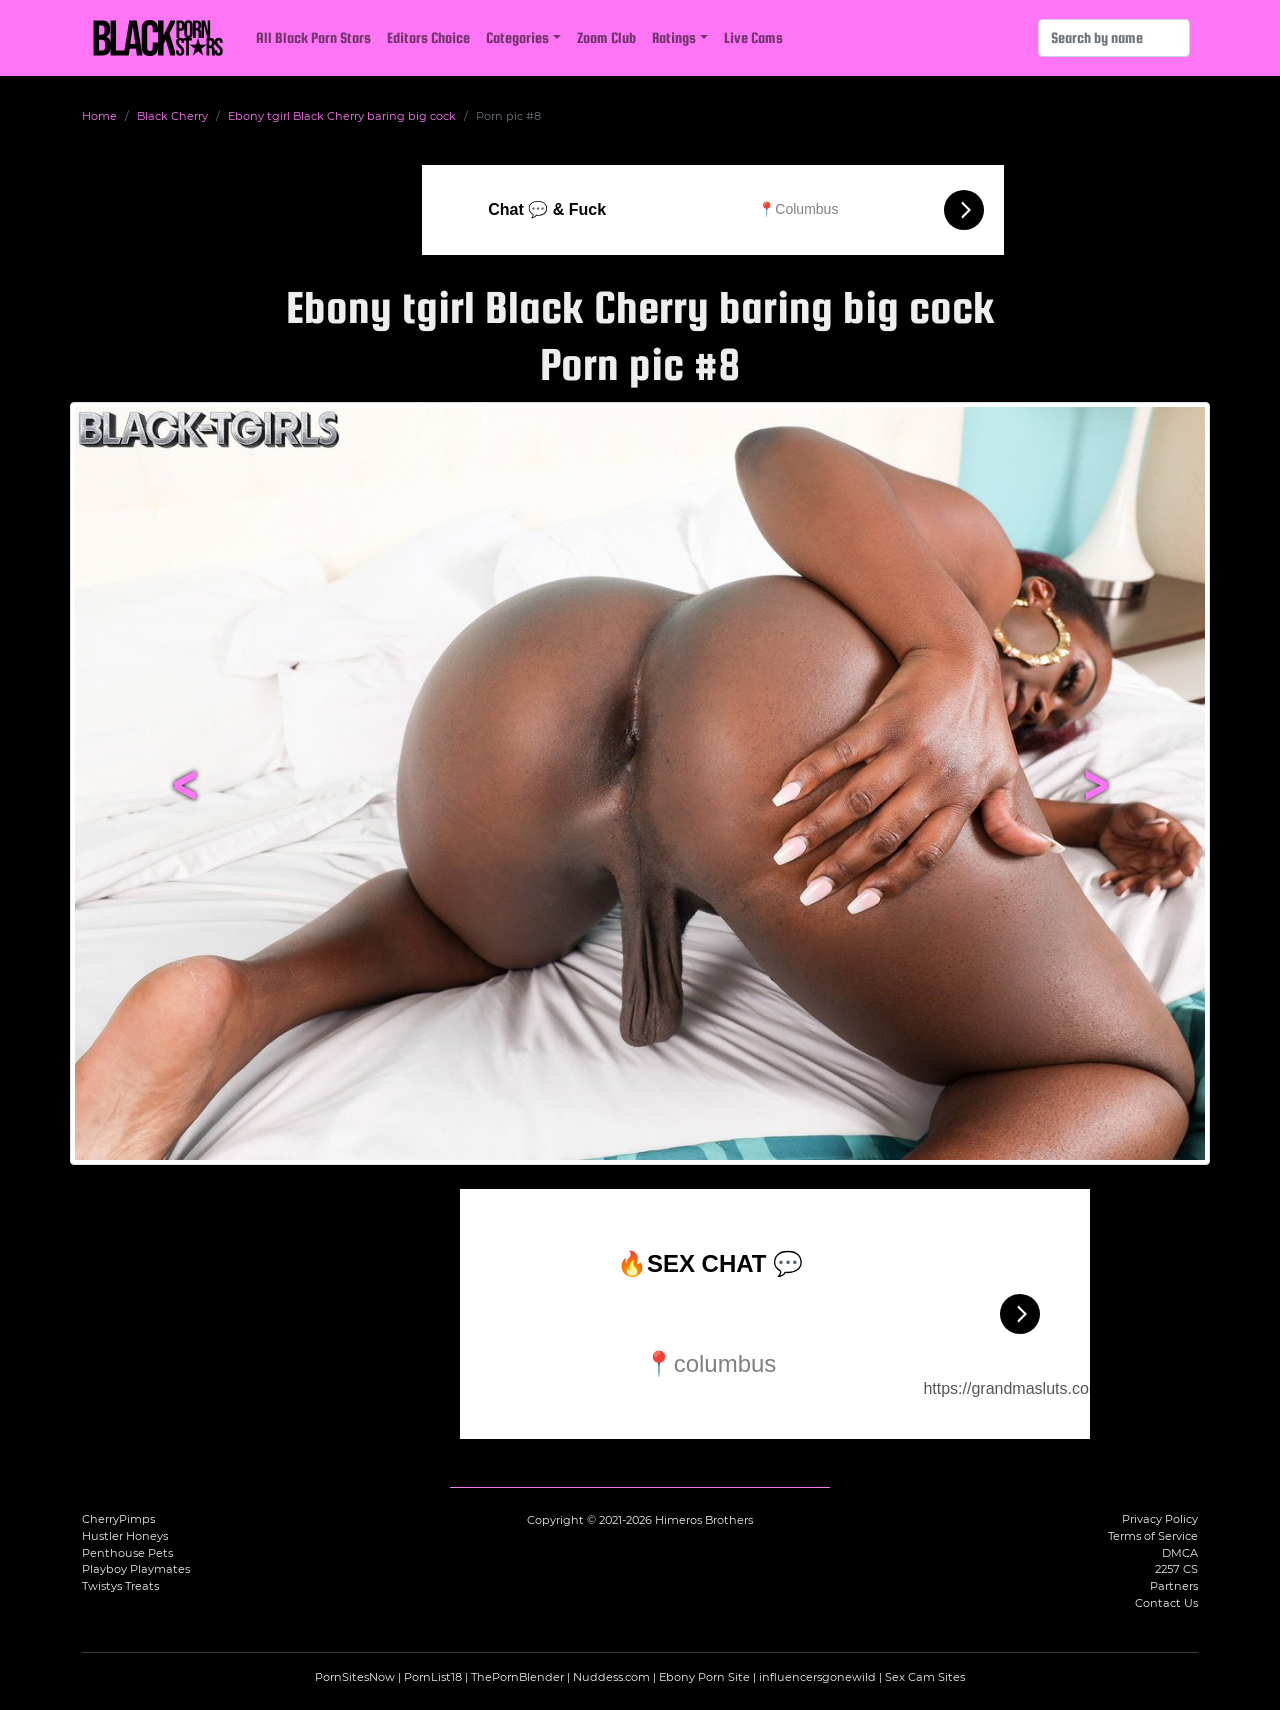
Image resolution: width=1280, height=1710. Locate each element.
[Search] (1114, 38)
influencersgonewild (817, 1677)
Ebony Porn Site (704, 1677)
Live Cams (753, 37)
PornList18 (433, 1677)
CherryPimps (118, 1519)
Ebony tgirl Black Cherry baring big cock (342, 116)
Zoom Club (606, 37)
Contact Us (1166, 1603)
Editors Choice (428, 37)
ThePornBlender (517, 1677)
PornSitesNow (355, 1677)
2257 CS (1176, 1569)
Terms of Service (1153, 1536)
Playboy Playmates (136, 1569)
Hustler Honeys (125, 1536)
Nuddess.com (611, 1677)
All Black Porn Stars (313, 37)
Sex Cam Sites (925, 1677)
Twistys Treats (120, 1586)
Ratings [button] (674, 37)
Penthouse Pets (127, 1553)
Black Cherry (172, 116)
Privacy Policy (1160, 1519)
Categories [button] (517, 37)
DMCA (1180, 1553)
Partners (1174, 1586)
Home (99, 116)
